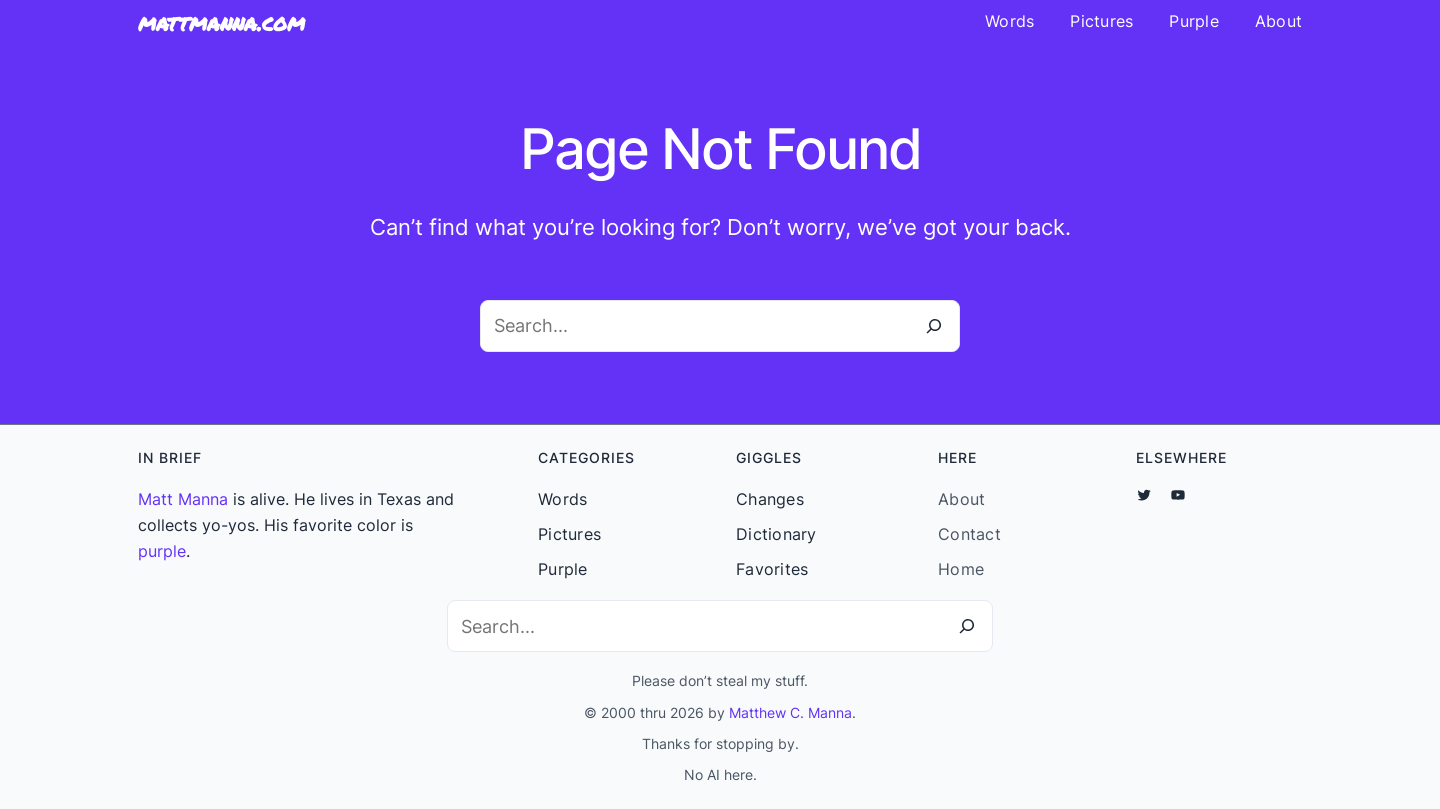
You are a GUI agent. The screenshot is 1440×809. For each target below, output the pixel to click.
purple (162, 551)
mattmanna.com (221, 22)
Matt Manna (183, 499)
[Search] (934, 326)
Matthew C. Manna (790, 712)
